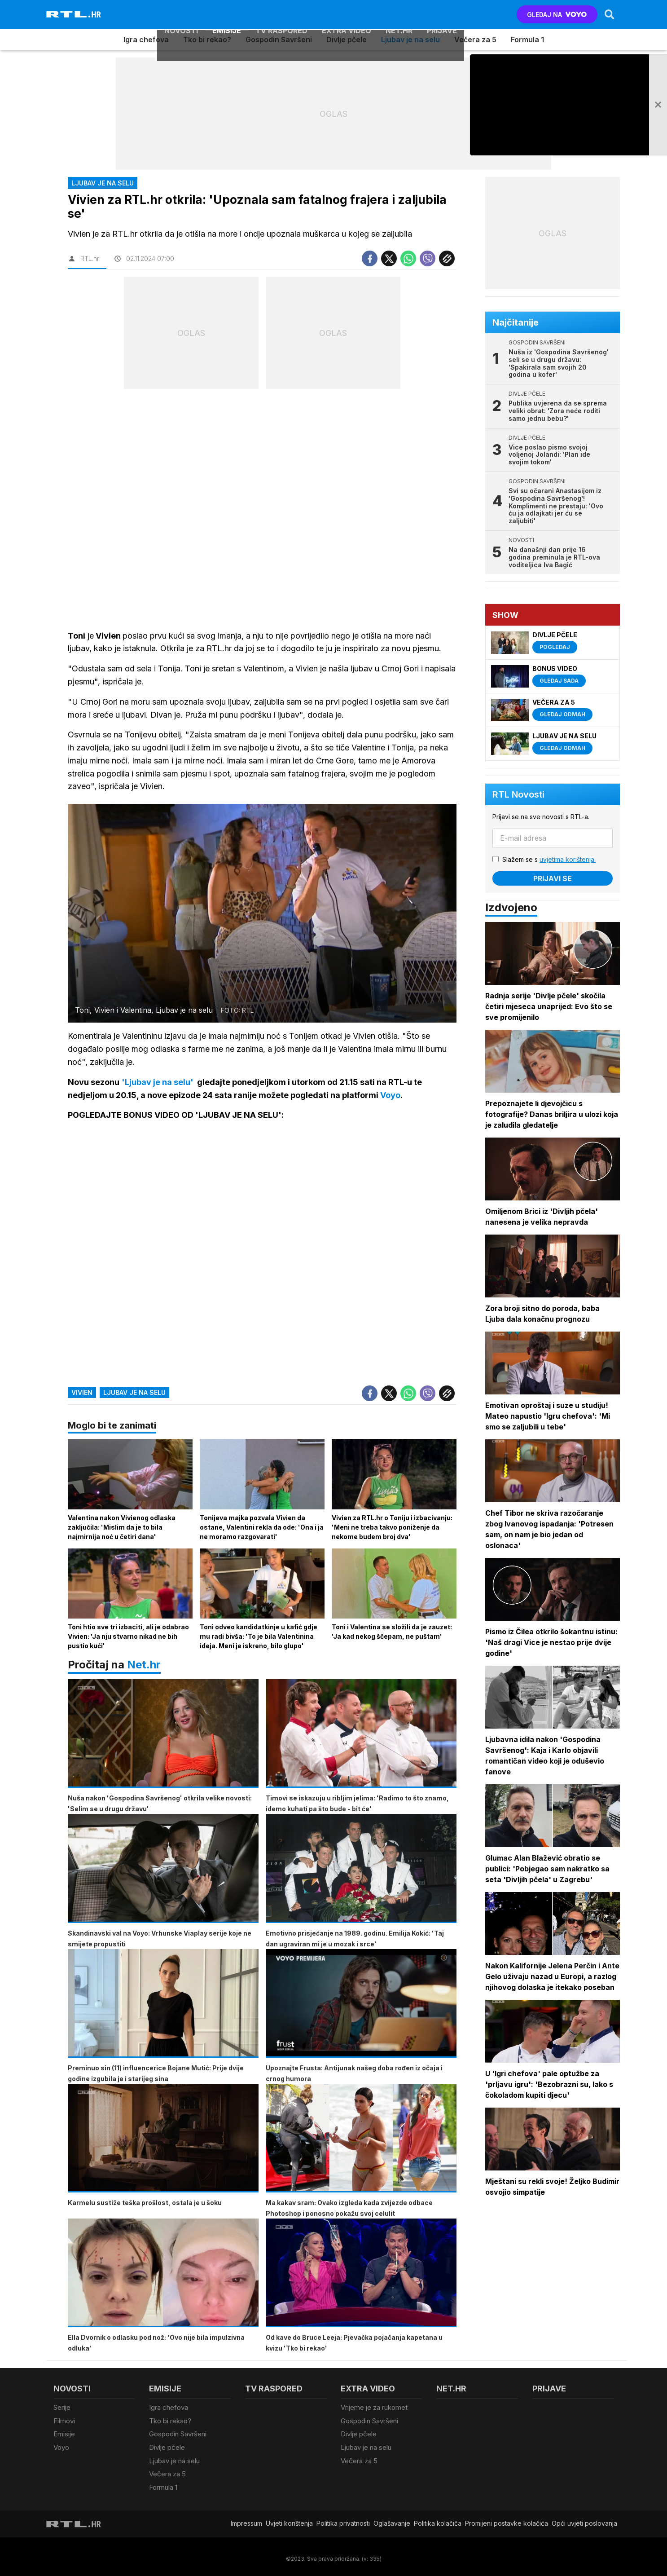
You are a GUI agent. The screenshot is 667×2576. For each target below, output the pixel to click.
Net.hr (144, 1666)
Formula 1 (527, 39)
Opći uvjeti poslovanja (584, 2519)
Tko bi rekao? (207, 39)
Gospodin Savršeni (279, 39)
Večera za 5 (475, 39)
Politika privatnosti (343, 2519)
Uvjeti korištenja (289, 2519)
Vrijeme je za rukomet (374, 2410)
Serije (61, 2410)
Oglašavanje (391, 2519)
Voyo (61, 2447)
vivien (81, 1394)
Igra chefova (146, 39)
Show (506, 615)
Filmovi (64, 2422)
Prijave (442, 14)
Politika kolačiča (437, 2519)
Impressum (246, 2519)
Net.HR (399, 14)
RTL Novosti (519, 794)
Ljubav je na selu (410, 39)
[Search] (609, 14)
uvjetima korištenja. (568, 859)
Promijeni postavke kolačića (506, 2519)
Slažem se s (550, 859)
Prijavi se (553, 878)
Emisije (226, 14)
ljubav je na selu (134, 1394)
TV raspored (281, 14)
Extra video (346, 14)
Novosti (181, 14)
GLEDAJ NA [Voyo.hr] (556, 14)
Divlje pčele (346, 39)
